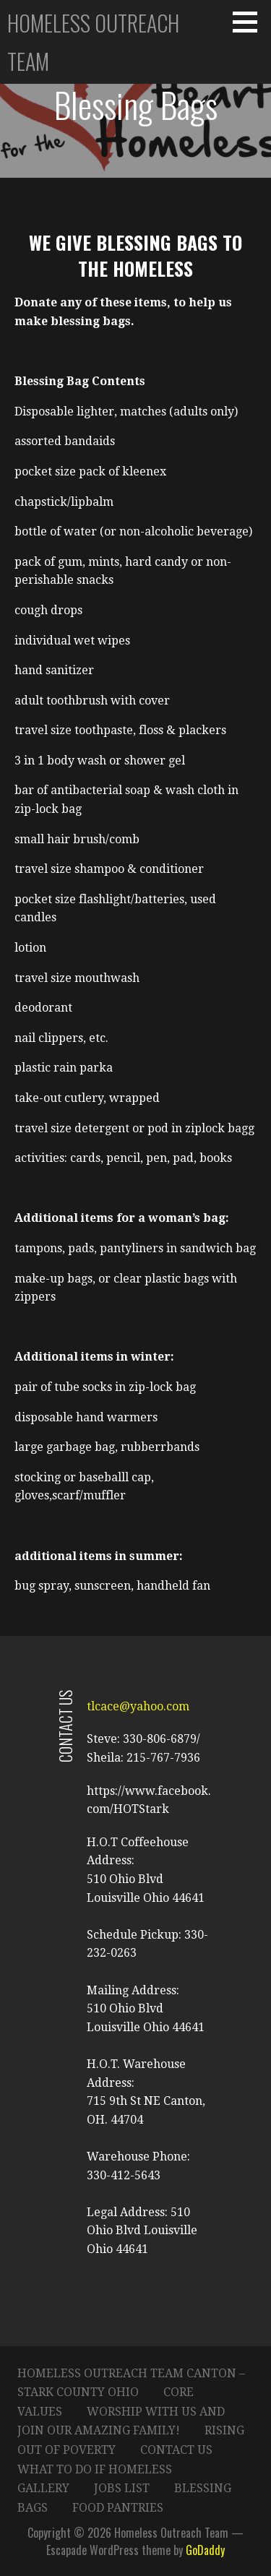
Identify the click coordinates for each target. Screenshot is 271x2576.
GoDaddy (205, 2550)
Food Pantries (117, 2508)
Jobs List (122, 2488)
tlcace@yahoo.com (138, 1706)
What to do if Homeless (94, 2469)
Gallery (43, 2488)
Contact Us (176, 2450)
